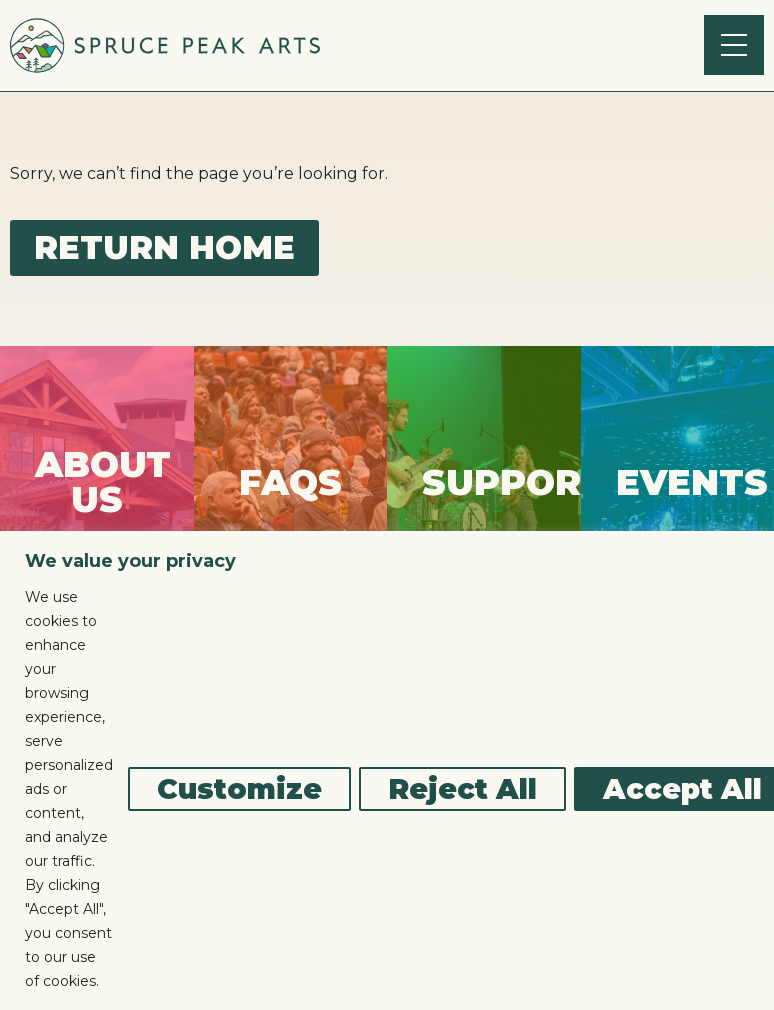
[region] (387, 770)
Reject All (462, 789)
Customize (239, 789)
